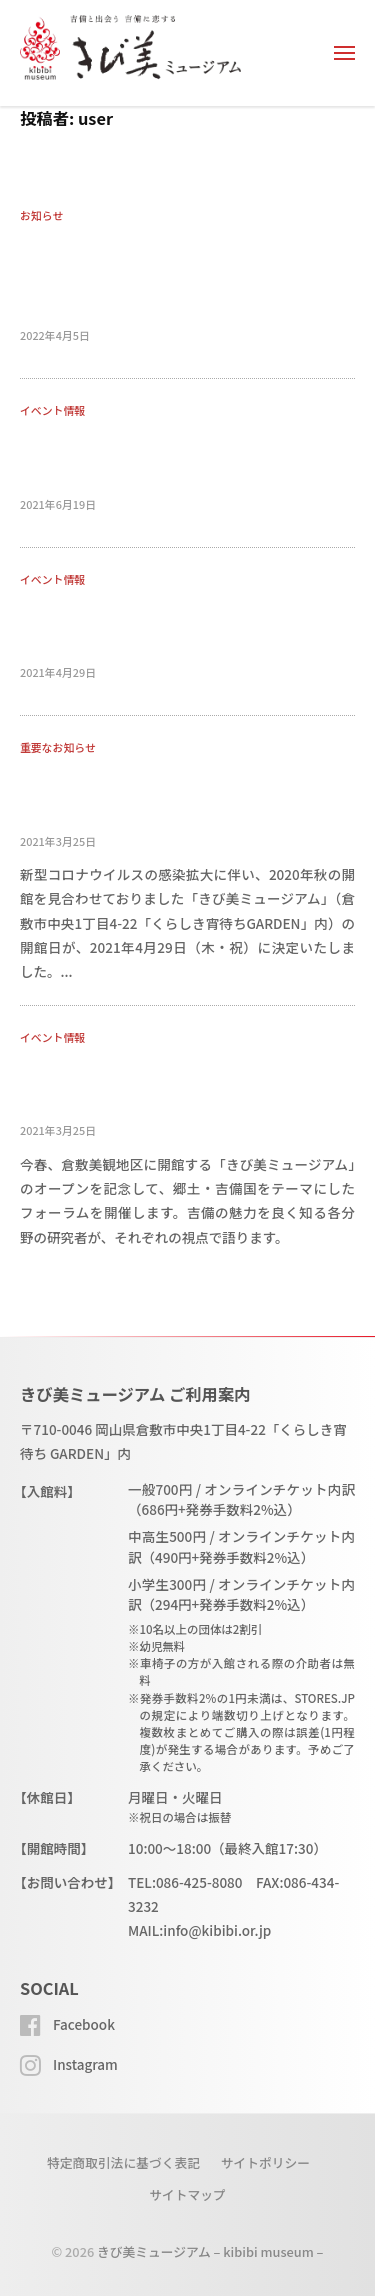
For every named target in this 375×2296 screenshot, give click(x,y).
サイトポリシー (265, 2162)
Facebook (84, 2024)
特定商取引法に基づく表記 (123, 2162)
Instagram (85, 2064)
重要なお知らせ (58, 747)
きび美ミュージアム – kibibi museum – (210, 2251)
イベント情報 (52, 410)
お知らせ (41, 215)
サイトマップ (187, 2194)
